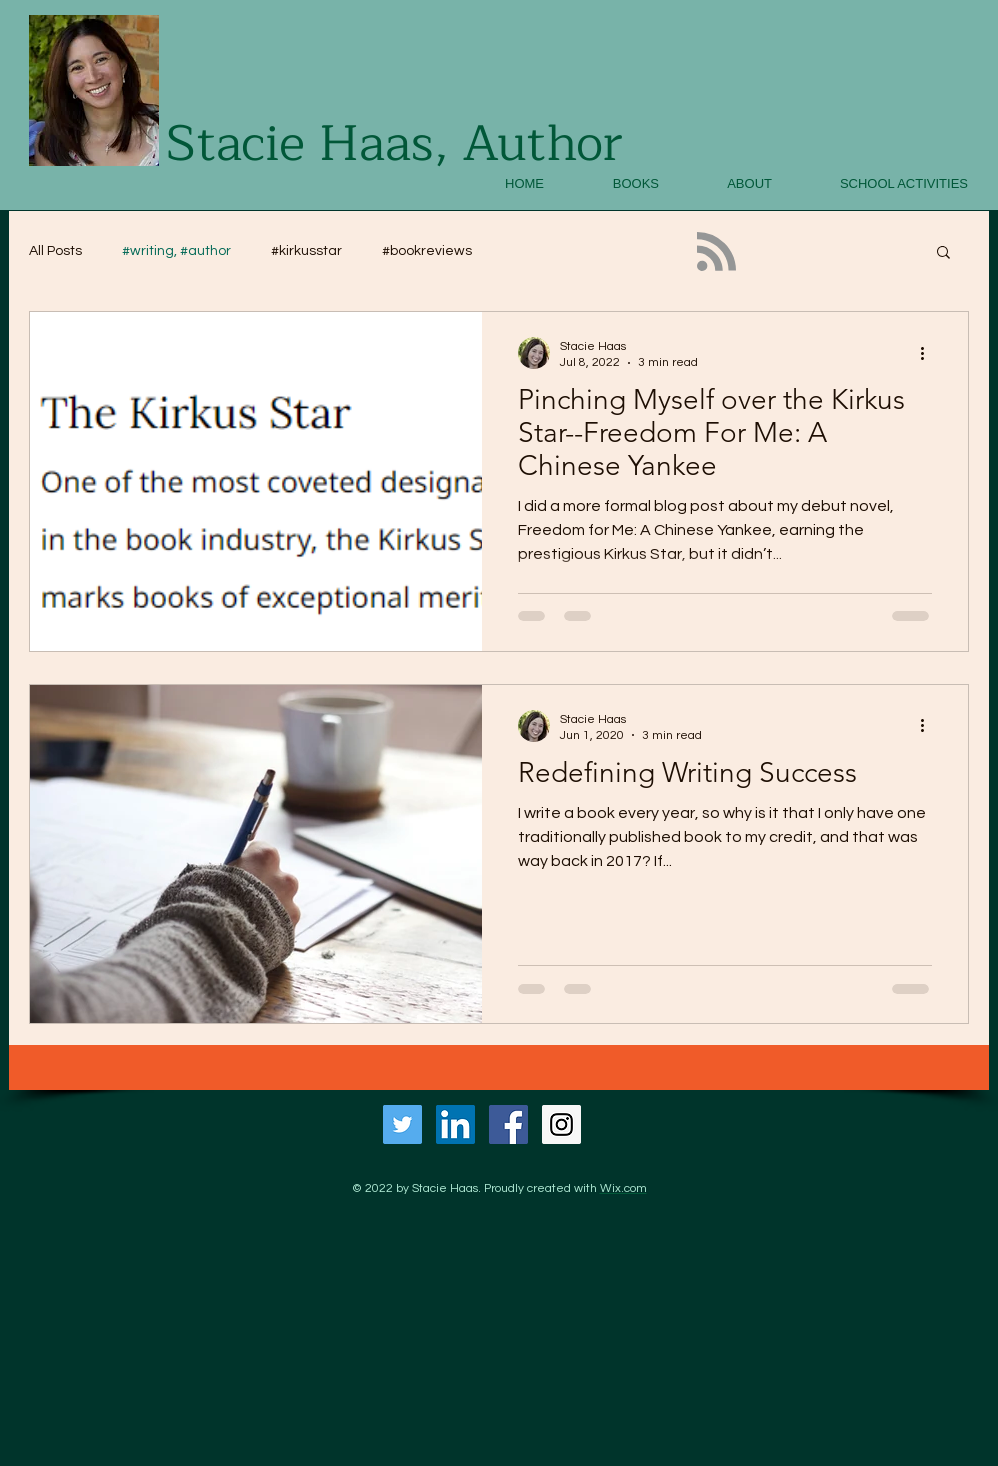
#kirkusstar (306, 251)
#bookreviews (427, 251)
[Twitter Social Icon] (402, 1124)
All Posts (55, 251)
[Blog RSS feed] (716, 252)
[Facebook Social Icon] (508, 1124)
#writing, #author (176, 251)
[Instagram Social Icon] (561, 1124)
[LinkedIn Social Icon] (455, 1124)
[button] (943, 253)
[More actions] (929, 353)
